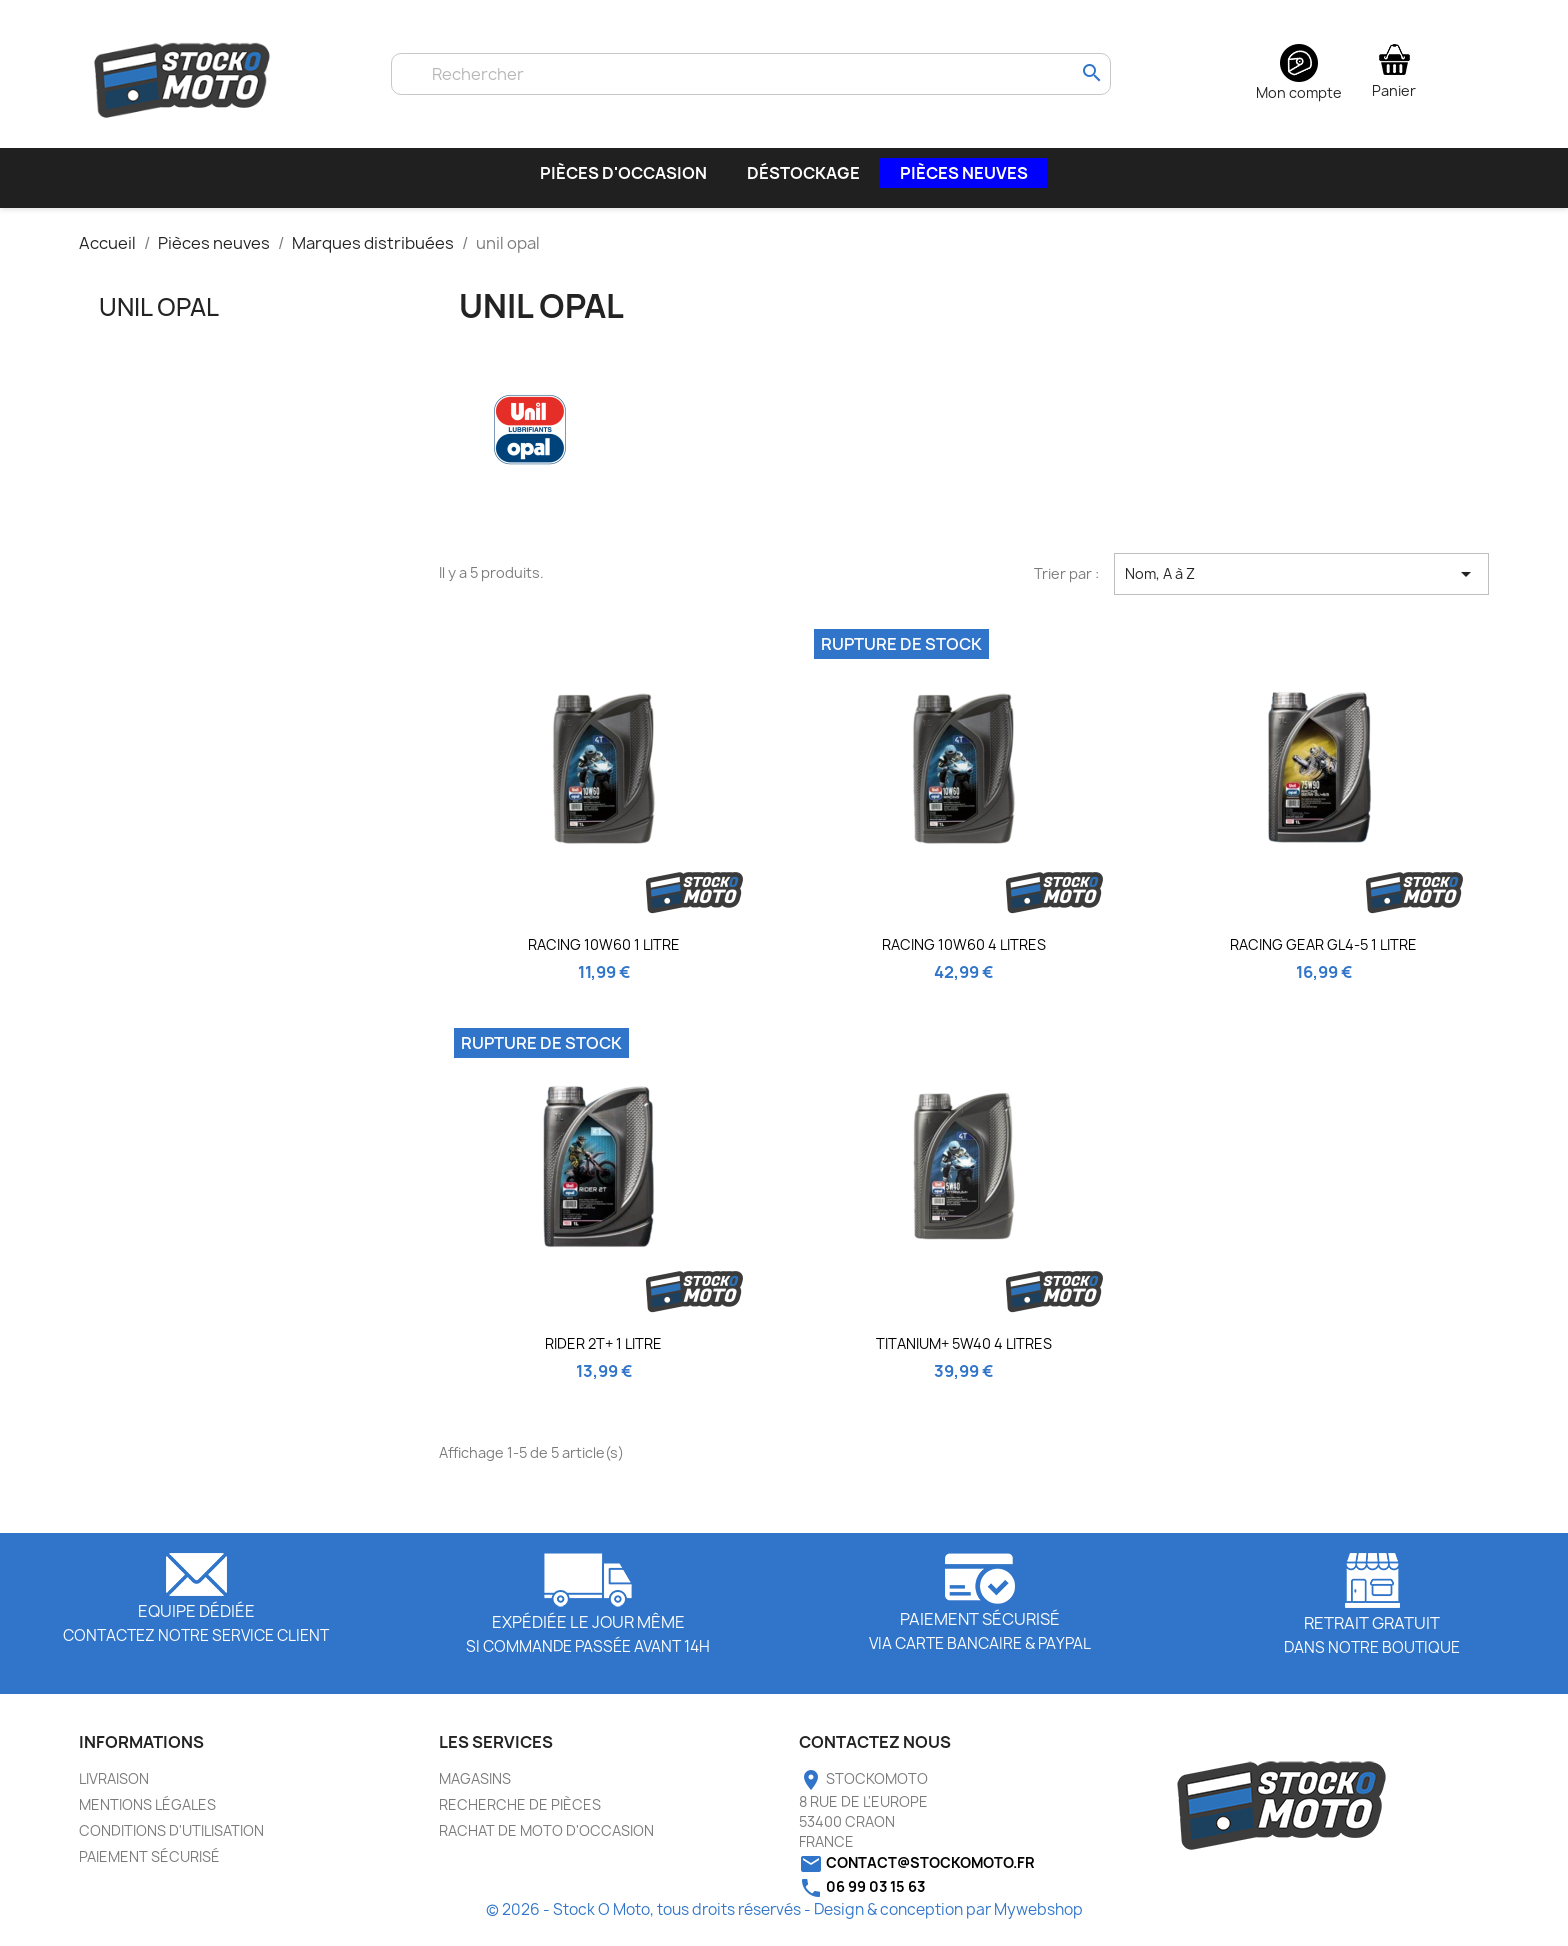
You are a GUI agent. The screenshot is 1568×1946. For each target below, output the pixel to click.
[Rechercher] (751, 74)
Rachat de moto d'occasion (546, 1840)
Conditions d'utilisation (171, 1840)
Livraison (114, 1788)
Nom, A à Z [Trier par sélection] (1301, 584)
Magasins (475, 1788)
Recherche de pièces (520, 1814)
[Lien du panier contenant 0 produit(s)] (1394, 70)
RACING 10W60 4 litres (964, 954)
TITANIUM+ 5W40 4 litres (964, 1353)
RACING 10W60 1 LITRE (604, 954)
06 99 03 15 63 (875, 1896)
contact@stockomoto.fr (930, 1872)
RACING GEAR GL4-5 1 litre (1323, 954)
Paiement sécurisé (149, 1866)
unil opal (159, 317)
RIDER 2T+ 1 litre (603, 1353)
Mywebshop (1038, 1919)
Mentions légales (147, 1814)
